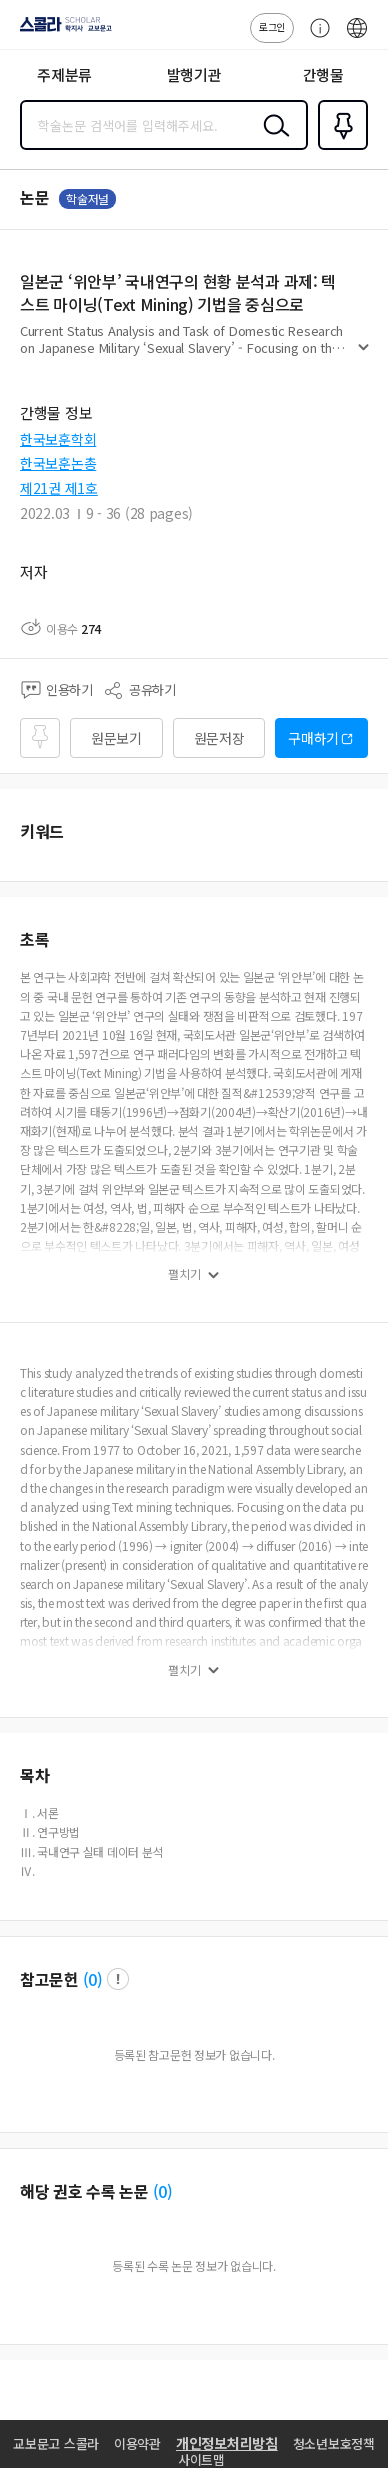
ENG (357, 38)
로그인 (272, 26)
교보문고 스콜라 (56, 2443)
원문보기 (116, 738)
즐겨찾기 (339, 148)
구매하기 (313, 738)
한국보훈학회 (58, 439)
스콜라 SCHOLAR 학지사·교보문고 (60, 31)
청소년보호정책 (334, 2443)
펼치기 (363, 356)
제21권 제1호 (59, 488)
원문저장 (219, 738)
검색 (272, 141)
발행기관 (194, 74)
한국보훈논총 (58, 463)
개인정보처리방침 (227, 2443)
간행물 (323, 74)
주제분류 (64, 74)
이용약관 (137, 2443)
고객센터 (315, 38)
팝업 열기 (118, 1979)
